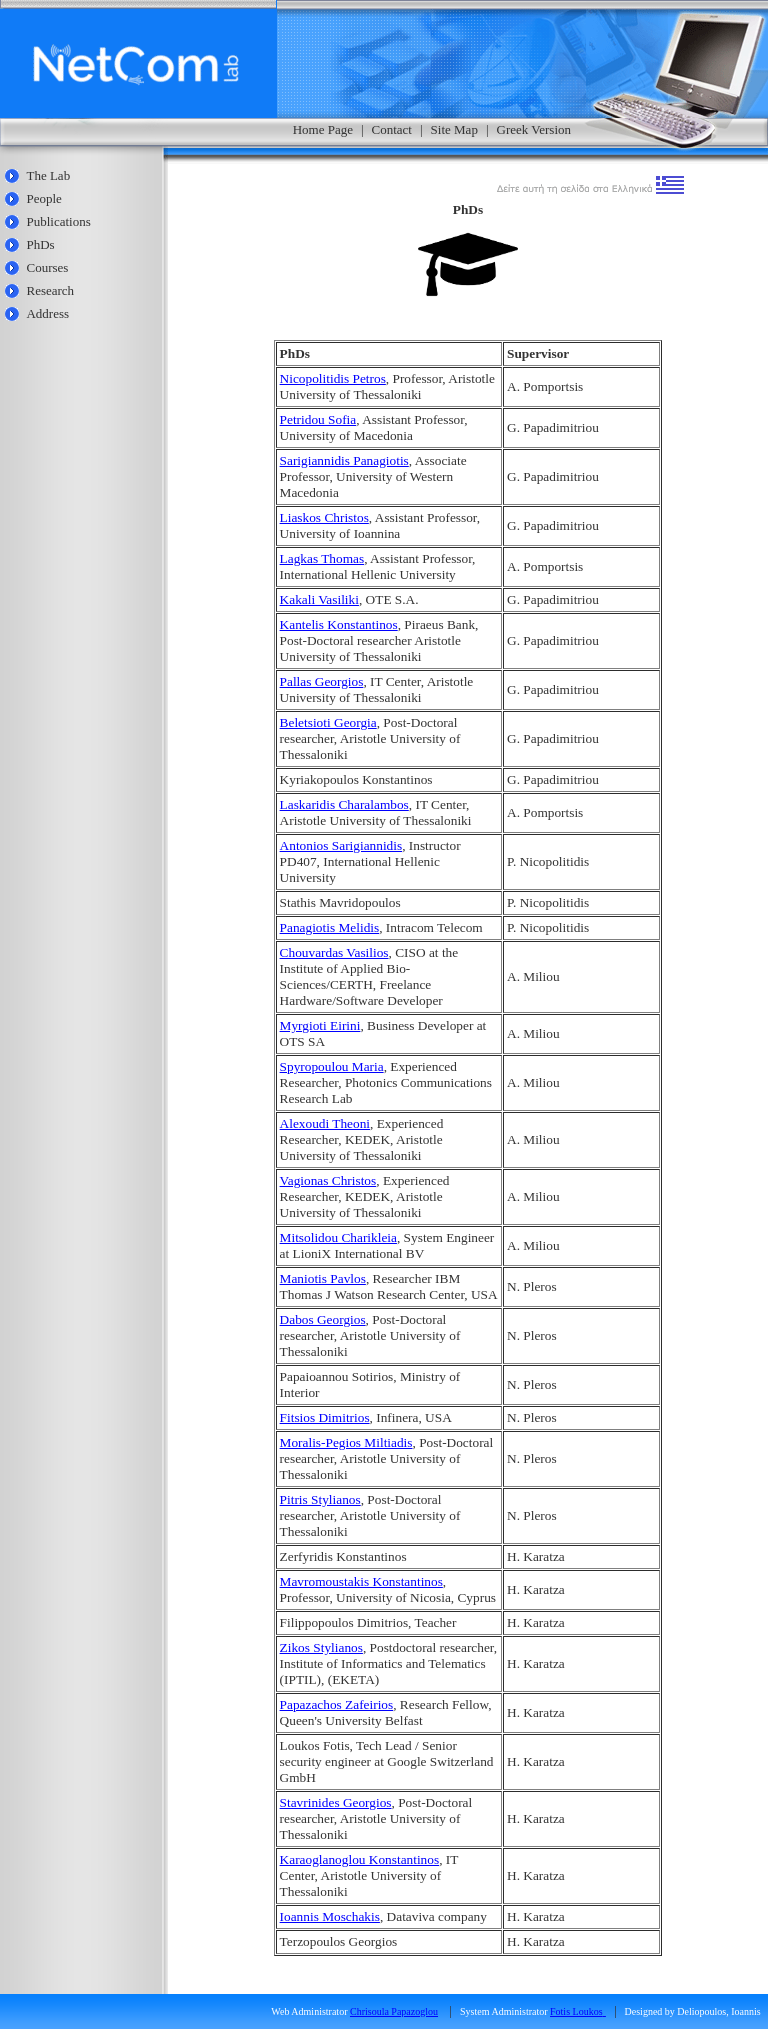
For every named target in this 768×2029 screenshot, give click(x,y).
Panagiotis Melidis (330, 927)
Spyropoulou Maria (332, 1066)
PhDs (40, 244)
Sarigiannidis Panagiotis (344, 460)
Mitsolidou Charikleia (338, 1237)
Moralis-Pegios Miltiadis (346, 1442)
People (43, 198)
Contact (392, 129)
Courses (47, 267)
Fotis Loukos (576, 2011)
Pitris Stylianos (320, 1499)
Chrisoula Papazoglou (394, 2011)
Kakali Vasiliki (319, 599)
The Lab (48, 175)
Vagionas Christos (328, 1180)
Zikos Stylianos (321, 1647)
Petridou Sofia (318, 419)
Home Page (323, 129)
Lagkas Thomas (322, 558)
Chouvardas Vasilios (334, 952)
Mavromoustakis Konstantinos (361, 1581)
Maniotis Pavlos (323, 1278)
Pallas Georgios (322, 681)
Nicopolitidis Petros (333, 378)
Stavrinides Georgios (336, 1802)
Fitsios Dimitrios (325, 1417)
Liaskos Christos (324, 517)
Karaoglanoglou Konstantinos (360, 1859)
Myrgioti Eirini (320, 1025)
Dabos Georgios (323, 1319)
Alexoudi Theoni (325, 1123)
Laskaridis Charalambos (344, 804)
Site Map (454, 129)
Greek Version (534, 129)
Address (47, 313)
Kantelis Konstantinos (339, 624)
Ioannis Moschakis (330, 1916)
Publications (58, 221)
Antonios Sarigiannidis (341, 845)
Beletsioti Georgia (328, 722)
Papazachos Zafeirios (337, 1704)
